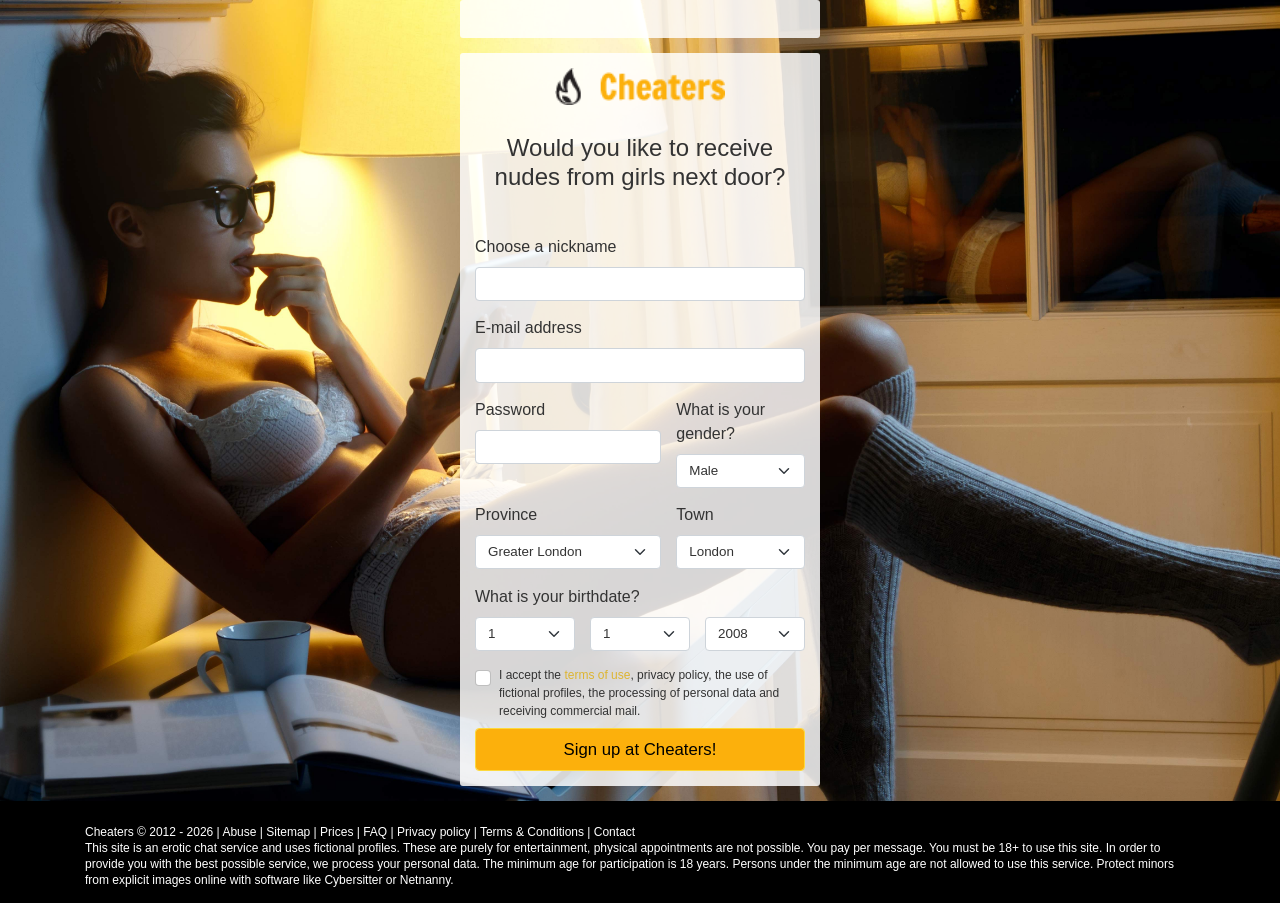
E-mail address (528, 327)
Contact (614, 832)
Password (510, 409)
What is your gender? (720, 421)
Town (694, 514)
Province (506, 514)
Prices (336, 832)
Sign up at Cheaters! (640, 749)
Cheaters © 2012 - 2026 (149, 832)
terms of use (597, 675)
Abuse (239, 832)
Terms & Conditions (532, 832)
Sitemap (288, 832)
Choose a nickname (545, 246)
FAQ (375, 832)
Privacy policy (433, 832)
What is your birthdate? (557, 596)
